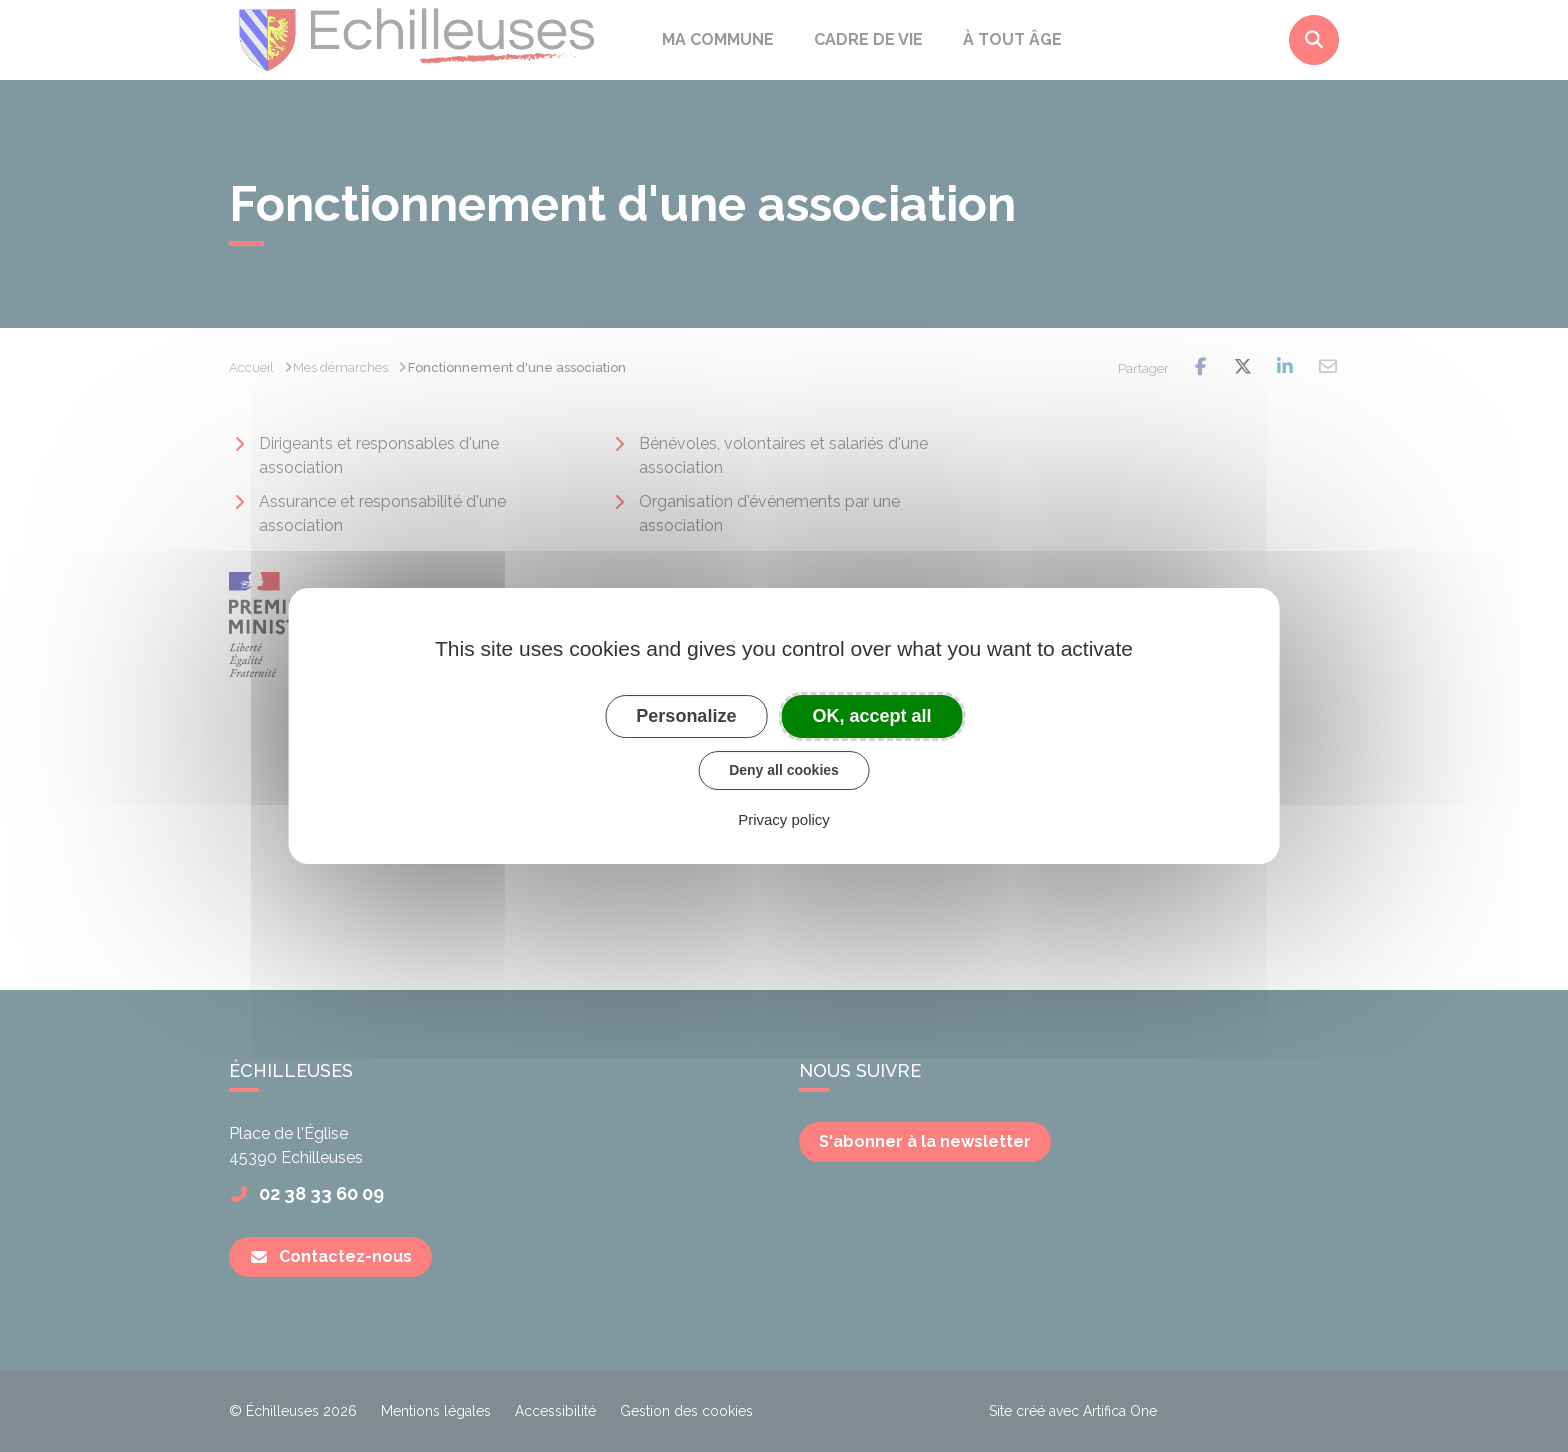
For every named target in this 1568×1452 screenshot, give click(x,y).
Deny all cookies (784, 770)
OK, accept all (872, 716)
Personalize (686, 716)
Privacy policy (784, 819)
